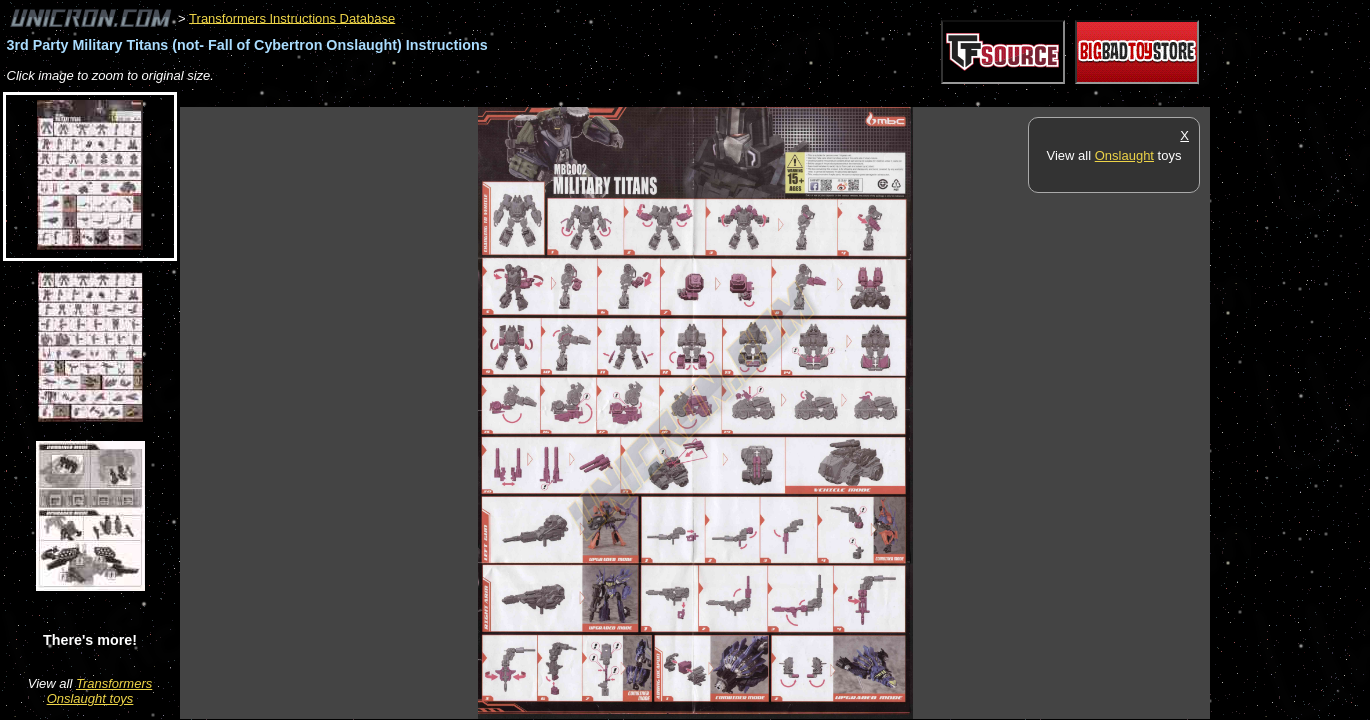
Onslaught (1124, 155)
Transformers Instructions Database (292, 17)
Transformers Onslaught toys (100, 691)
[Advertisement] (544, 96)
